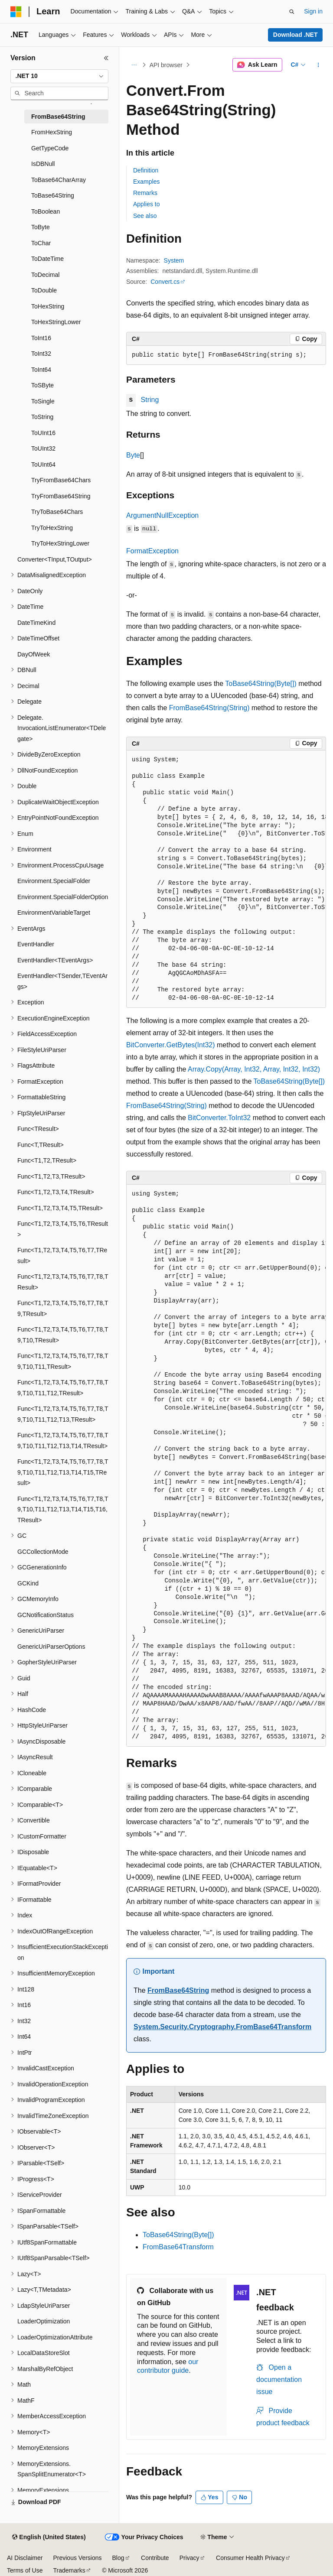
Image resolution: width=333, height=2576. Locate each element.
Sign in (313, 11)
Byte (133, 455)
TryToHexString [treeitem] (52, 527)
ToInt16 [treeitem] (41, 338)
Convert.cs (165, 281)
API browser (166, 65)
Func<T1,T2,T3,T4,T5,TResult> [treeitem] (60, 1208)
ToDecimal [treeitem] (45, 274)
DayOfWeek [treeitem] (33, 654)
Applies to (146, 204)
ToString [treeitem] (42, 416)
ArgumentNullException (162, 515)
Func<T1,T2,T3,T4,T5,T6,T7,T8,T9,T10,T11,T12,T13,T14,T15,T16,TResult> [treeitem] (62, 1509)
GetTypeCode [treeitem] (50, 148)
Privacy (189, 2557)
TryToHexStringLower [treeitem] (60, 543)
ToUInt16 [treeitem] (43, 432)
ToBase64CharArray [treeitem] (58, 179)
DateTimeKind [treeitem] (36, 622)
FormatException (152, 551)
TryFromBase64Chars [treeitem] (61, 480)
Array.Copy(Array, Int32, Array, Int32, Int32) (254, 1069)
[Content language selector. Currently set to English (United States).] (49, 2537)
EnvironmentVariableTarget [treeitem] (53, 912)
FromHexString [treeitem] (51, 132)
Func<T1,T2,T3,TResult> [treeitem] (51, 1176)
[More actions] (318, 65)
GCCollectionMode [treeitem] (43, 1551)
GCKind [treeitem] (28, 1583)
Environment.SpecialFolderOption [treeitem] (62, 896)
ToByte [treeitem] (40, 227)
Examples (146, 181)
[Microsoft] (16, 11)
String (150, 399)
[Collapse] (106, 58)
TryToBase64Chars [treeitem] (57, 511)
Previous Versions (77, 2557)
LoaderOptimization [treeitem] (43, 2321)
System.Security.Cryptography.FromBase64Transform (222, 2026)
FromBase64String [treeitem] (58, 116)
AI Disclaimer (24, 2557)
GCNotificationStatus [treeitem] (45, 1614)
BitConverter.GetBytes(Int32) (170, 1045)
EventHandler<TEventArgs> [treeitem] (55, 960)
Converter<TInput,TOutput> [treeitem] (54, 559)
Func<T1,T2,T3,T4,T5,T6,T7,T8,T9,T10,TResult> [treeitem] (62, 1335)
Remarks (145, 192)
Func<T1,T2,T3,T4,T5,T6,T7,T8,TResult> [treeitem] (62, 1282)
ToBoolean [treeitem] (45, 211)
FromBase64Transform (178, 2247)
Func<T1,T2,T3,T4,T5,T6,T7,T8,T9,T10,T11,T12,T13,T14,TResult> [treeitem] (62, 1440)
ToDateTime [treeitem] (47, 258)
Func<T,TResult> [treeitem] (40, 1144)
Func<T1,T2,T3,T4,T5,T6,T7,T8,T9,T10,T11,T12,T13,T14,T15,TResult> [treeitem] (62, 1472)
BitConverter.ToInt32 (219, 1117)
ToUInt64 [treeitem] (43, 464)
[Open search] (291, 11)
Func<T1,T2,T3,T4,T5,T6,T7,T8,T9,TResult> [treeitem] (62, 1308)
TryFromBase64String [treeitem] (60, 496)
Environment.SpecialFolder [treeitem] (53, 880)
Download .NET (295, 34)
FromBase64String (178, 1990)
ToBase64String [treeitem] (52, 195)
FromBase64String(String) (209, 707)
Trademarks (69, 2570)
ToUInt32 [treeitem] (43, 448)
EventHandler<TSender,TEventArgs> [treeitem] (62, 981)
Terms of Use (24, 2570)
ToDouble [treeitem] (44, 290)
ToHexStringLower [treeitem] (56, 321)
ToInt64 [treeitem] (41, 369)
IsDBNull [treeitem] (43, 163)
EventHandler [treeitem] (35, 944)
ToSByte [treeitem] (42, 385)
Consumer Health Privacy (250, 2557)
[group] (226, 879)
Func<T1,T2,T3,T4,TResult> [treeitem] (55, 1192)
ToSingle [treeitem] (43, 401)
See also (145, 215)
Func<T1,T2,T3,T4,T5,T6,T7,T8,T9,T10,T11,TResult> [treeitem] (62, 1361)
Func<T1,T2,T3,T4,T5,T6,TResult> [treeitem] (62, 1229)
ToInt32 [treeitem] (41, 353)
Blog (118, 2557)
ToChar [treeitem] (41, 243)
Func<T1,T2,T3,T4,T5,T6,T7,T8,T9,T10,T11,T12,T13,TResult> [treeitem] (62, 1414)
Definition (145, 170)
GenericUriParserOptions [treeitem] (51, 1646)
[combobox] (59, 76)
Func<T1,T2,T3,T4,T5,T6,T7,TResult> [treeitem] (62, 1255)
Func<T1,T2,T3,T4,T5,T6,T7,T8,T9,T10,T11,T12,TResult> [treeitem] (62, 1388)
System (174, 260)
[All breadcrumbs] (133, 65)
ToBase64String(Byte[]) (261, 683)
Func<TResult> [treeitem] (38, 1128)
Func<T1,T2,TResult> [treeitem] (46, 1160)
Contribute (155, 2557)
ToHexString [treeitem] (47, 306)
